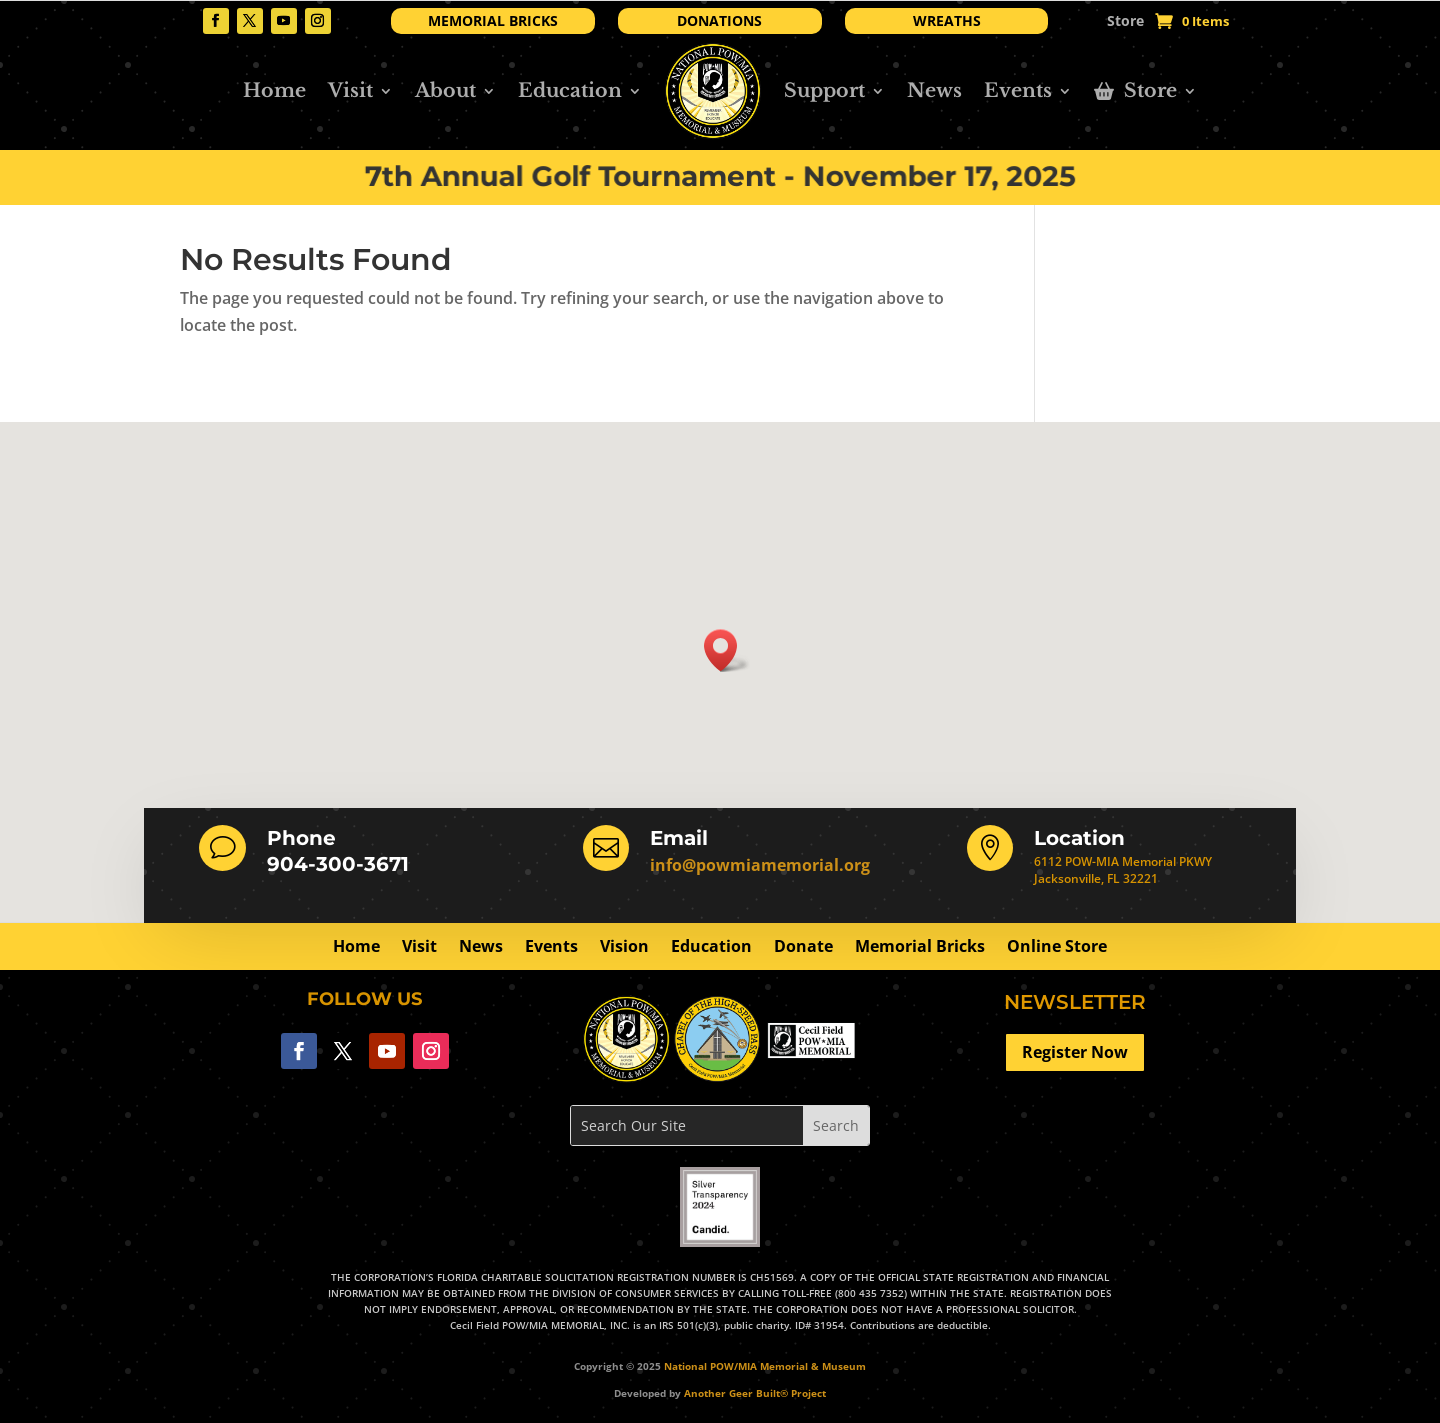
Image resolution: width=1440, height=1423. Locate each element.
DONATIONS (719, 20)
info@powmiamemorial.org (760, 865)
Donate (803, 948)
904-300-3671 (338, 864)
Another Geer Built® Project (755, 1393)
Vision (624, 948)
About (445, 90)
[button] (727, 650)
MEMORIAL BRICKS (493, 20)
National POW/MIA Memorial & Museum (765, 1366)
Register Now (1075, 1052)
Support (824, 90)
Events (1018, 90)
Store (1125, 22)
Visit (350, 90)
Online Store (1057, 948)
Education (570, 90)
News (934, 90)
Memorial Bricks (920, 948)
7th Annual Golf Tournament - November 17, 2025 (720, 177)
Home (274, 90)
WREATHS (947, 20)
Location (1079, 838)
